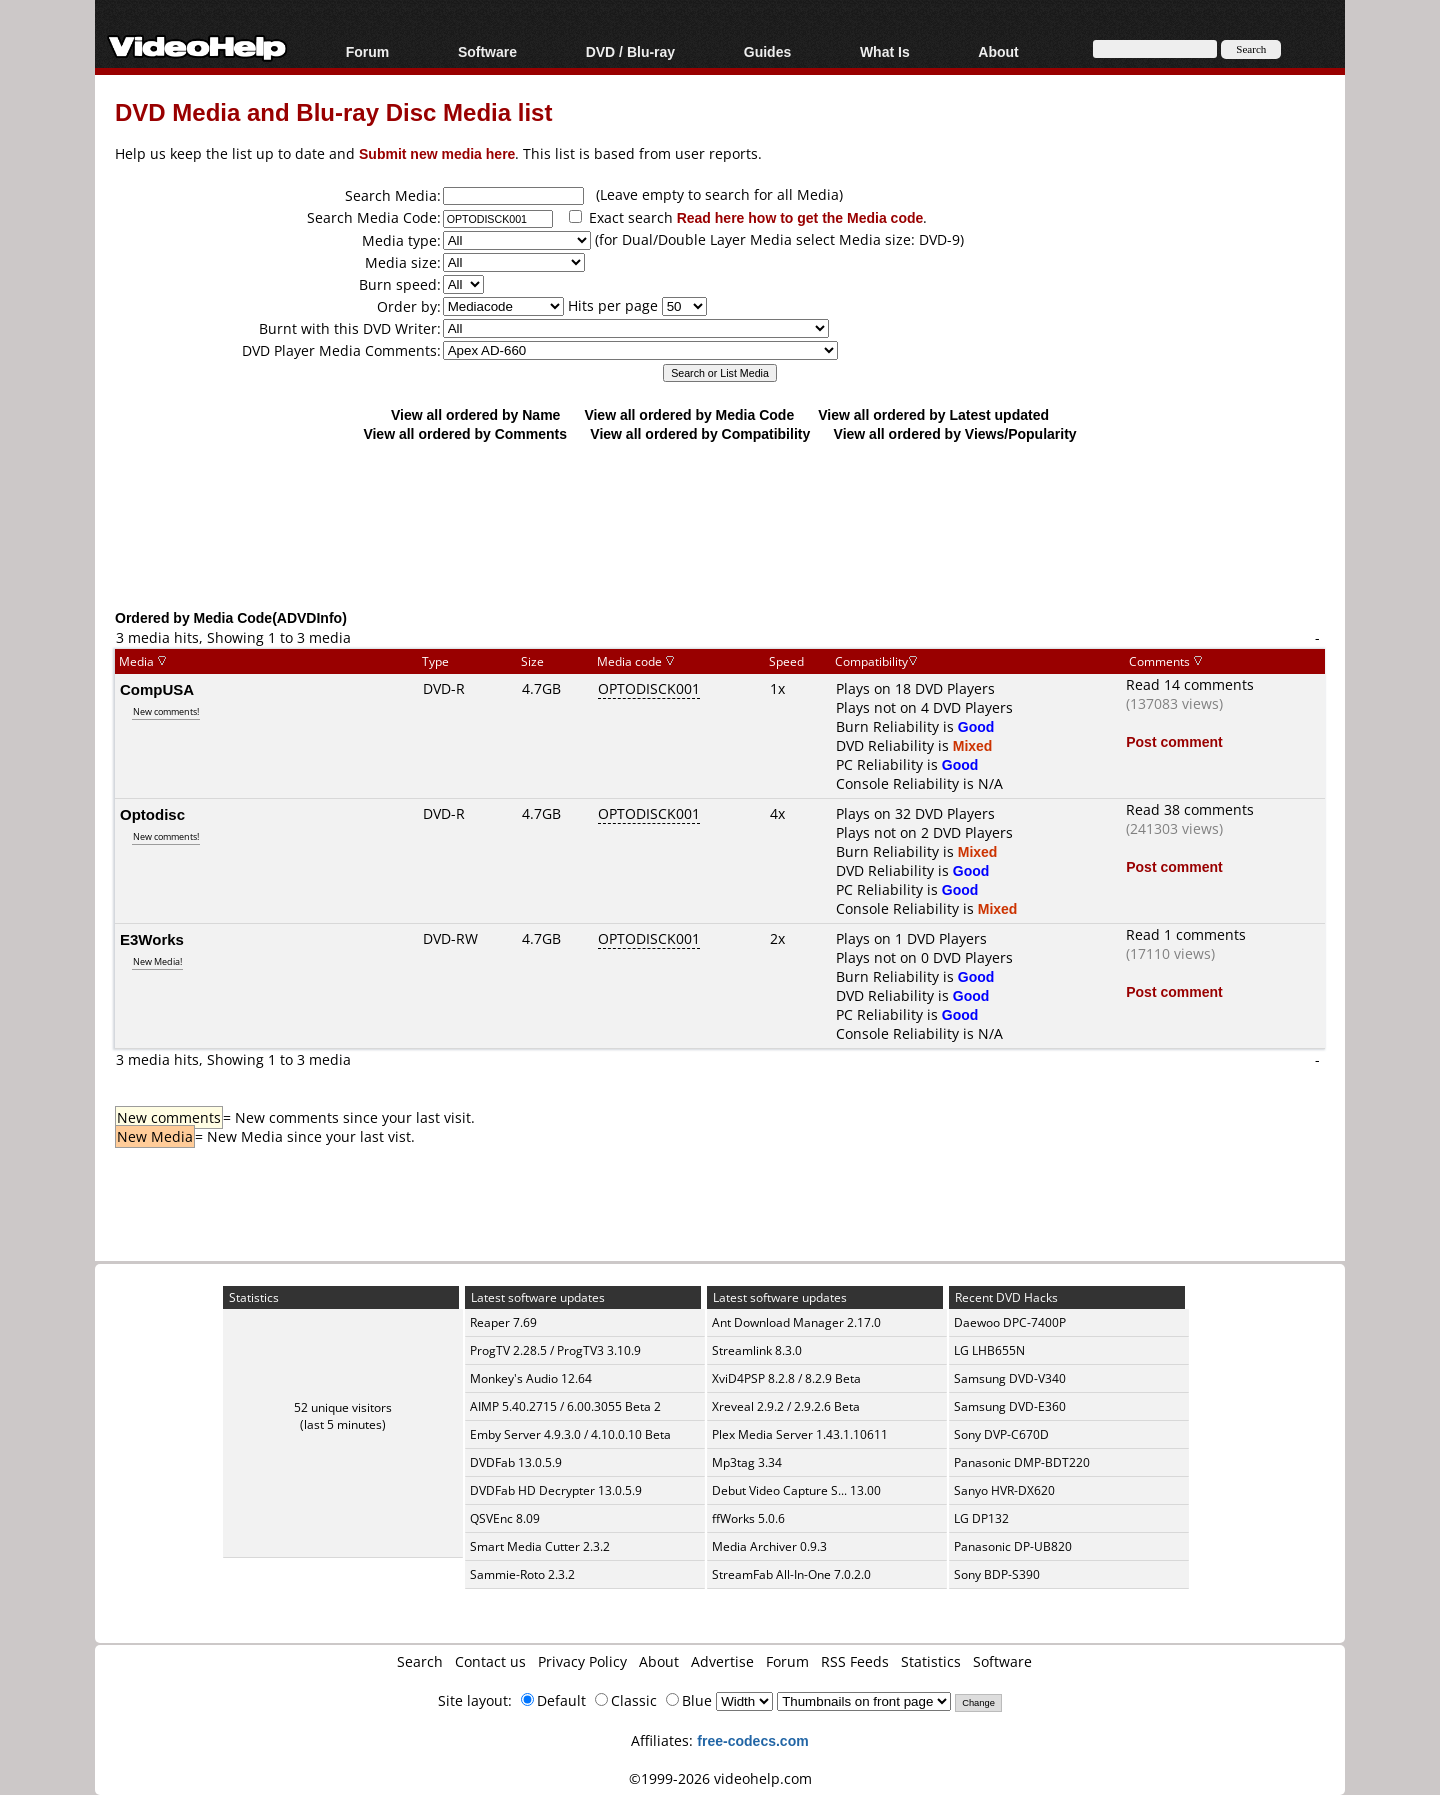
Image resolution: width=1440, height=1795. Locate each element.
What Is (885, 51)
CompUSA (157, 689)
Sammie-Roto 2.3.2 (522, 1574)
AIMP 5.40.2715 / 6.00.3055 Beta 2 (565, 1406)
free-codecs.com (752, 1740)
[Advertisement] (720, 525)
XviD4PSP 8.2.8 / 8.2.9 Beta (786, 1378)
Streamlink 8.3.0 (757, 1350)
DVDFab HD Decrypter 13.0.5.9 (556, 1490)
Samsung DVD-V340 (1010, 1378)
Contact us (490, 1661)
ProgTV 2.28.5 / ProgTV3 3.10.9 (555, 1350)
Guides (767, 51)
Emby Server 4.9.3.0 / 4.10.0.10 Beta (570, 1434)
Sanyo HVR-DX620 (1004, 1490)
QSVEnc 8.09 (505, 1518)
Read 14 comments (1190, 684)
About (998, 51)
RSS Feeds (855, 1661)
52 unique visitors (343, 1407)
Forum (368, 51)
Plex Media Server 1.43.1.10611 (800, 1434)
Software (487, 51)
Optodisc (152, 814)
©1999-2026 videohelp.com (720, 1778)
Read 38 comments (1190, 809)
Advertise (722, 1661)
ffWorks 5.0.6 (748, 1518)
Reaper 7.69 (503, 1322)
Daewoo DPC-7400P (1010, 1322)
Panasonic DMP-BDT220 (1022, 1462)
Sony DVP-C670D (1001, 1434)
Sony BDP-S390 (997, 1574)
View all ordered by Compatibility (700, 433)
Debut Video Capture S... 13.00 (796, 1490)
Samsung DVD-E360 (1010, 1406)
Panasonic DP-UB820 (1013, 1546)
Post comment (1174, 741)
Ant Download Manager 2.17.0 (796, 1322)
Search (420, 1661)
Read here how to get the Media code (800, 217)
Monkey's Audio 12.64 (531, 1378)
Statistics (931, 1661)
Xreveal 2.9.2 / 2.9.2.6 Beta (786, 1406)
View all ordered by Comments (465, 433)
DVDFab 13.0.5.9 (516, 1462)
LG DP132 (981, 1518)
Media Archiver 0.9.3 (769, 1546)
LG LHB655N (989, 1350)
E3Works (152, 939)
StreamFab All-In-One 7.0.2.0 (791, 1574)
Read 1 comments (1186, 934)
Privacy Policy (582, 1661)
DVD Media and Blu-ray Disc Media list (333, 111)
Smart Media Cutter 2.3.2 (540, 1546)
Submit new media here (437, 153)
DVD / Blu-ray (630, 51)
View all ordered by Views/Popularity (955, 433)
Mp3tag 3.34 (747, 1462)
